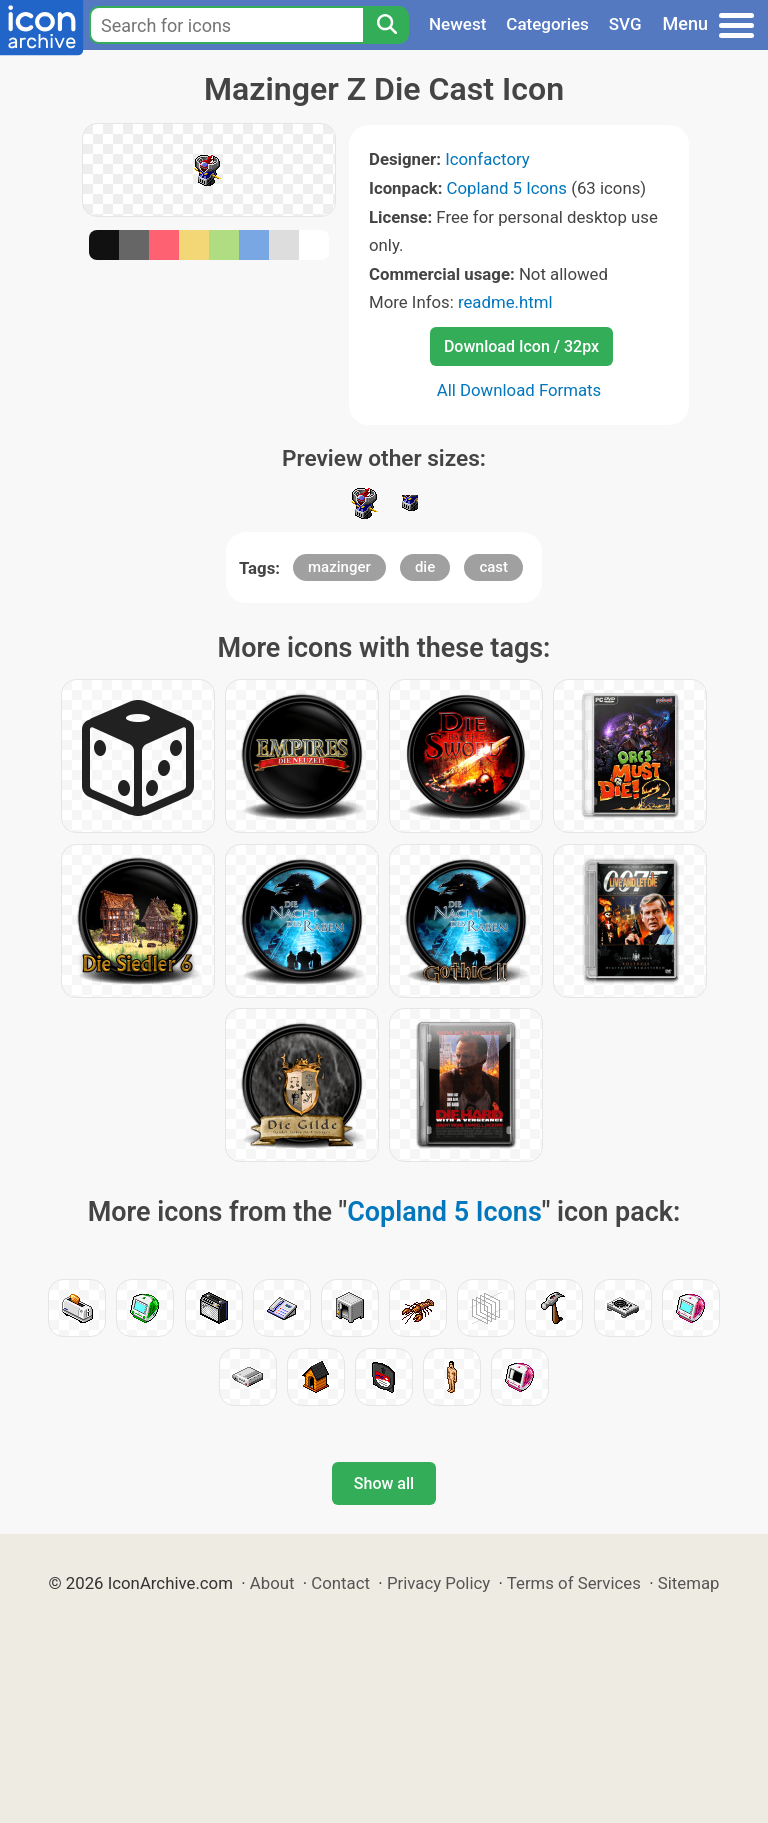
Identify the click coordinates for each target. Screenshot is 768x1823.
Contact (340, 1583)
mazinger (339, 567)
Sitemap (689, 1583)
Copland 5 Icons (507, 188)
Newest (457, 24)
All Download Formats (519, 390)
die (425, 567)
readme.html (505, 302)
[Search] (386, 25)
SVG (625, 24)
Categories (547, 24)
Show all (384, 1483)
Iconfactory (487, 159)
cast (493, 567)
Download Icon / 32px (521, 346)
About (272, 1583)
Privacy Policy (438, 1583)
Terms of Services (574, 1583)
